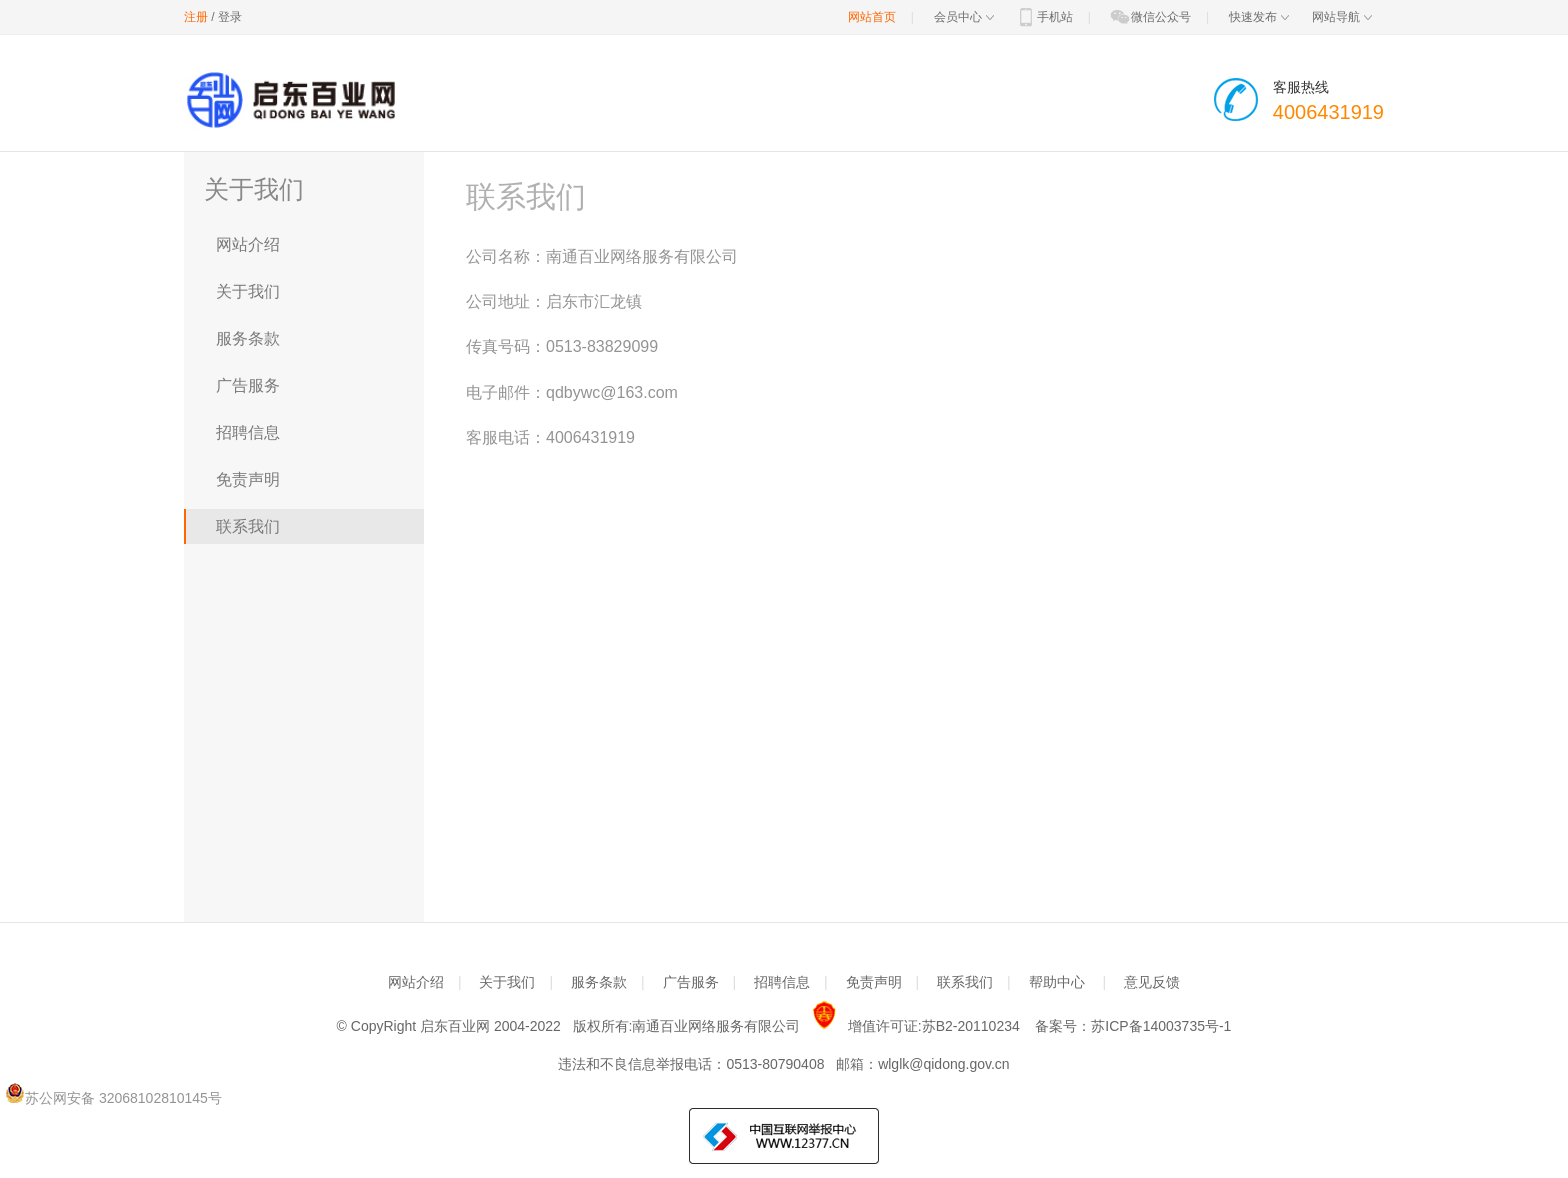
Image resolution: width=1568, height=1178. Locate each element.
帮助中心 (1057, 982)
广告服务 (248, 385)
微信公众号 (1150, 17)
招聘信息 (248, 432)
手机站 (1044, 17)
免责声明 (248, 479)
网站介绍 (248, 244)
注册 (196, 17)
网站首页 (872, 17)
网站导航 (1342, 17)
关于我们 (248, 291)
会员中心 (964, 17)
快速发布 (1259, 17)
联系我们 (248, 526)
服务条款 (248, 338)
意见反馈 (1152, 982)
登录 (230, 17)
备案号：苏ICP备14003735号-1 (1133, 1026)
